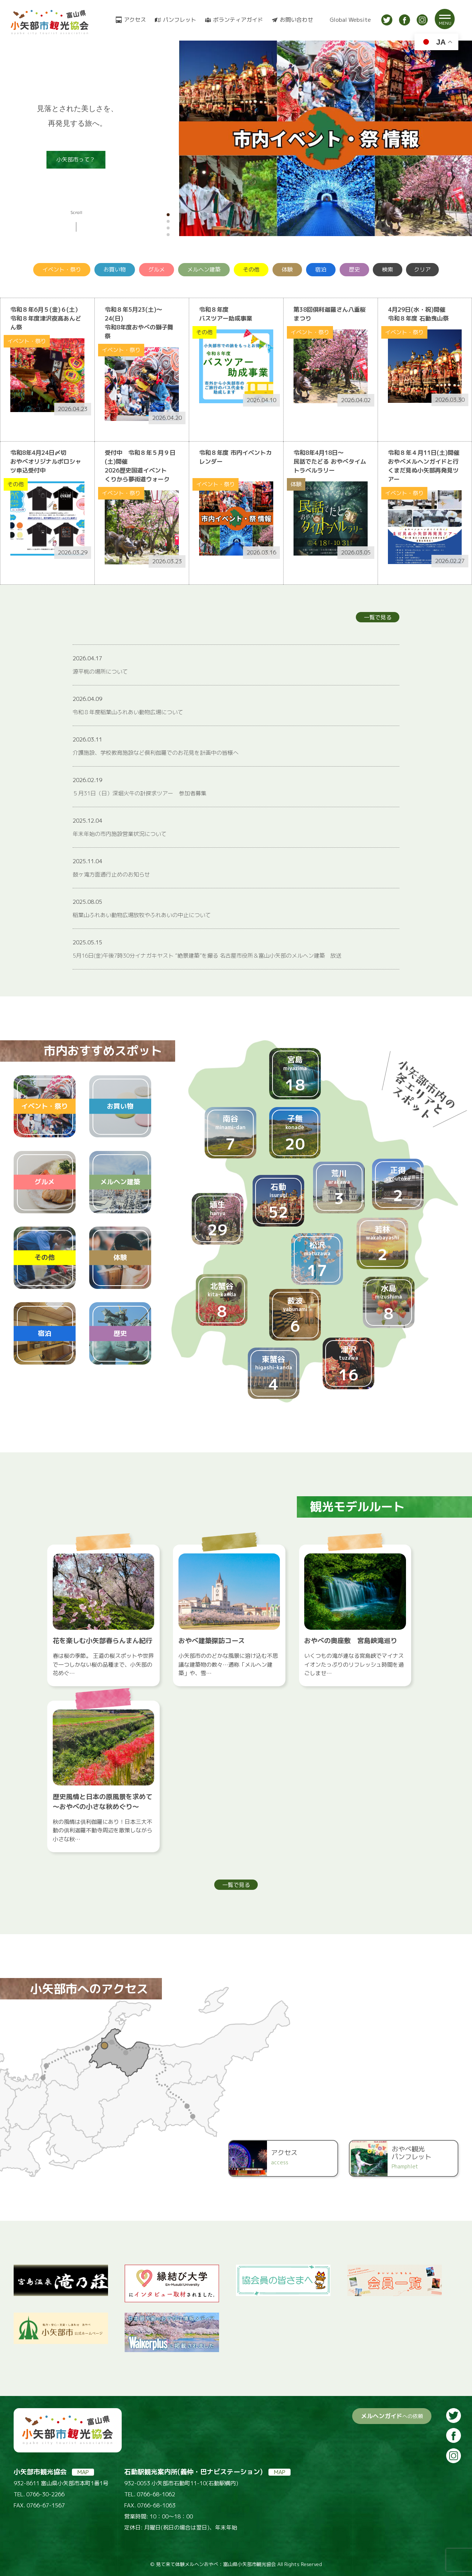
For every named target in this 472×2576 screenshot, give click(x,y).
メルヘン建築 (204, 269)
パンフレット (179, 20)
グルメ (156, 269)
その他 (251, 269)
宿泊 (320, 269)
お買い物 (115, 269)
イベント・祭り (61, 269)
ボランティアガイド (238, 20)
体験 (287, 269)
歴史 (354, 269)
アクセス (135, 20)
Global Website (350, 20)
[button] (168, 214)
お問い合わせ (296, 20)
